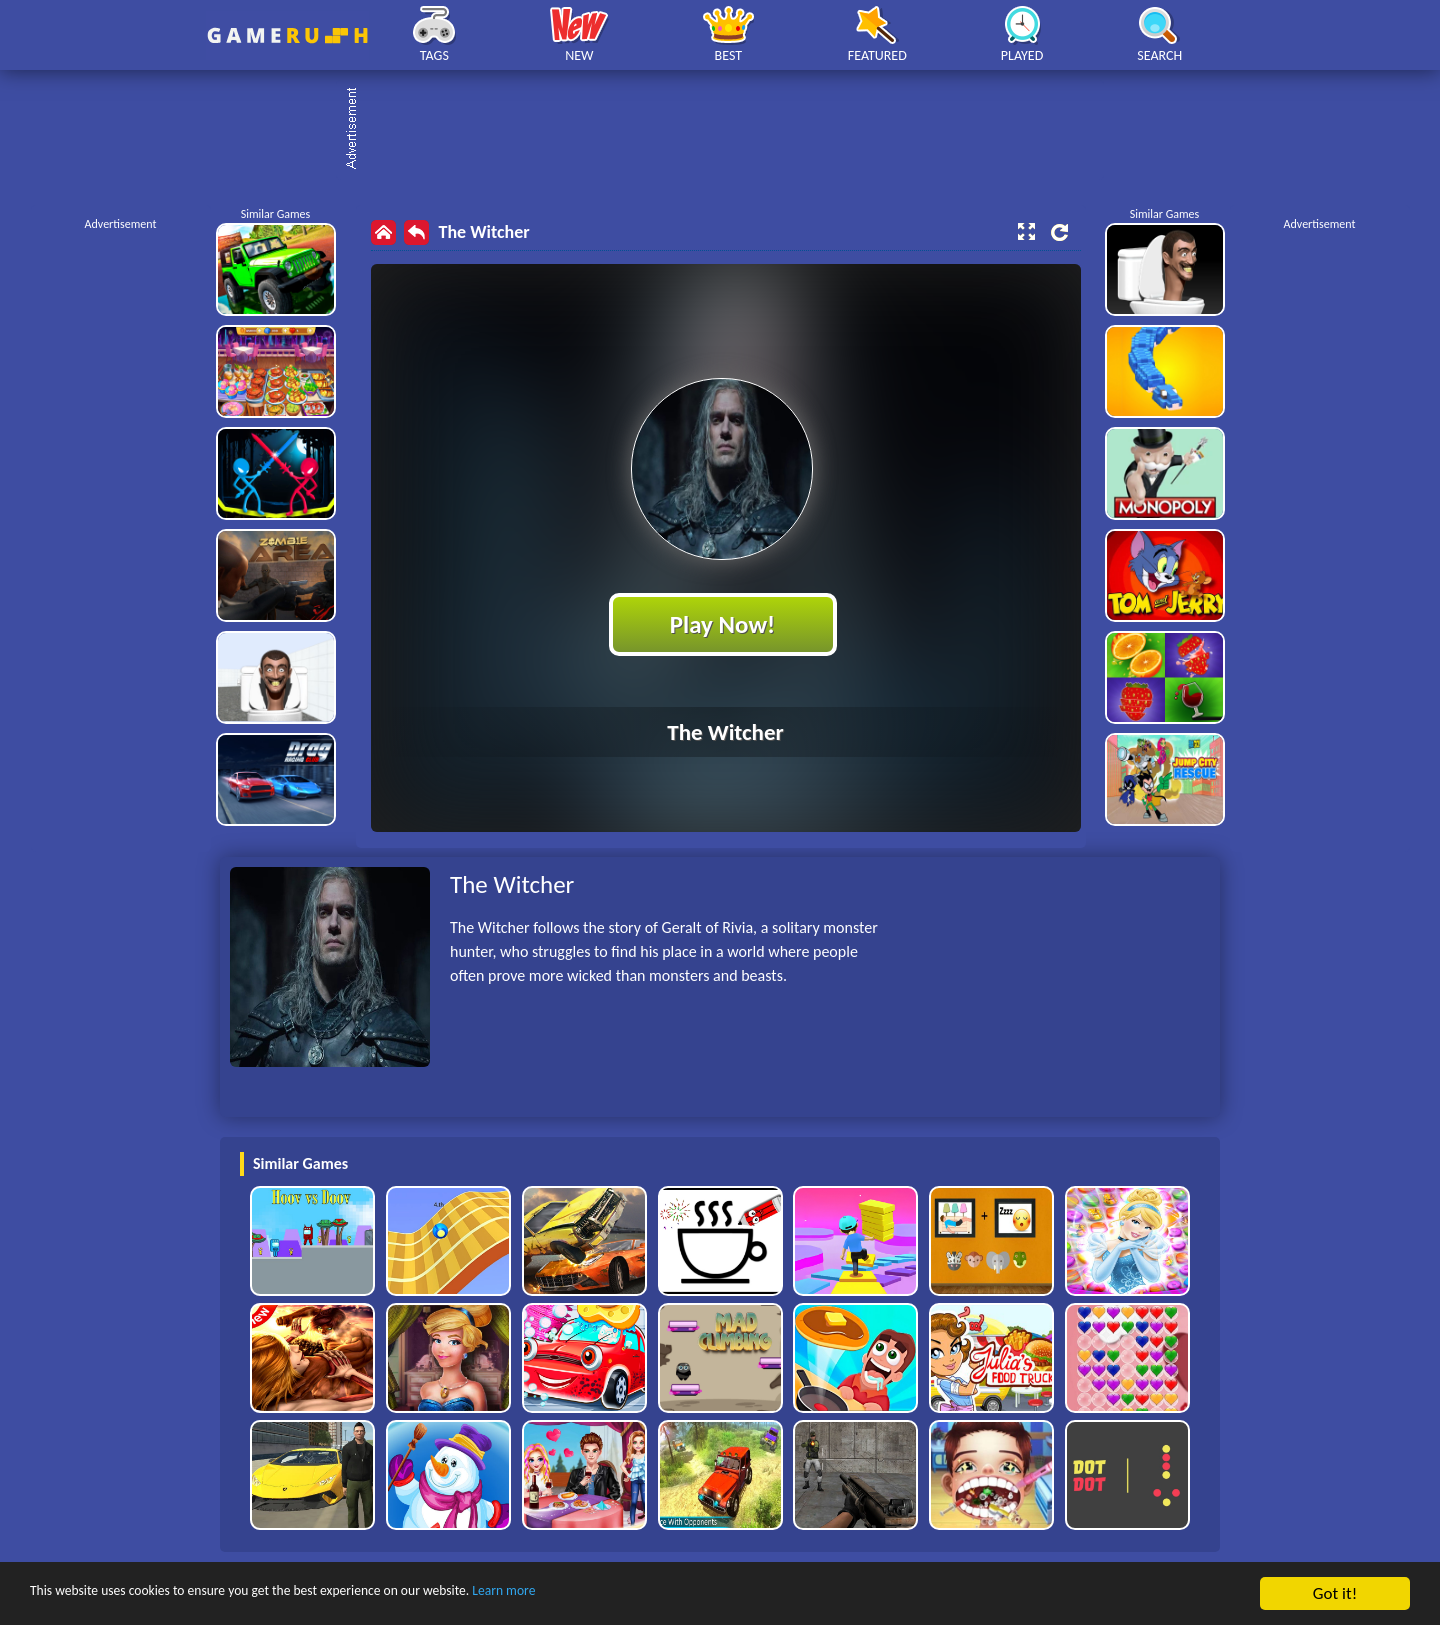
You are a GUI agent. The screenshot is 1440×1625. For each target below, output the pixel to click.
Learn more (624, 1594)
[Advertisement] (730, 130)
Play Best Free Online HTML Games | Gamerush (287, 35)
